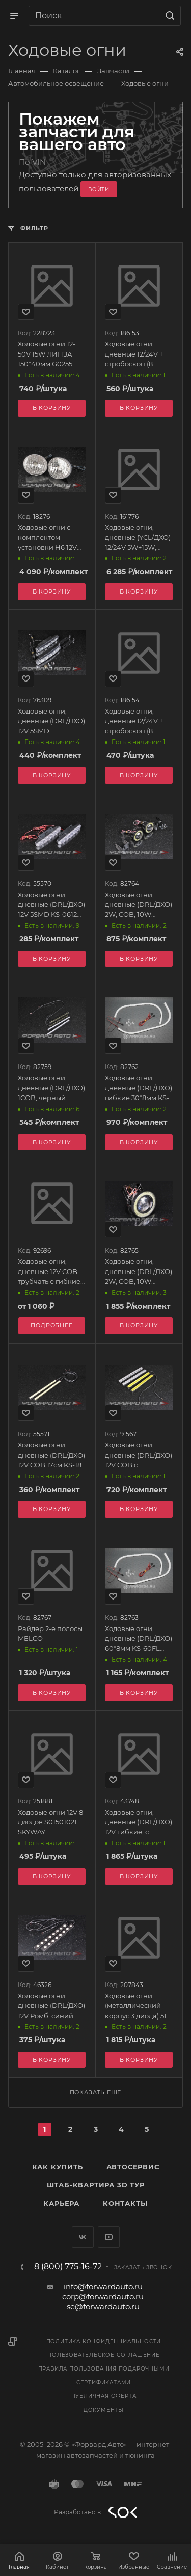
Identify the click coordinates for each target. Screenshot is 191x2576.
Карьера (61, 2203)
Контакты (125, 2203)
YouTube (109, 2237)
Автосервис (132, 2167)
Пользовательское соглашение (103, 2355)
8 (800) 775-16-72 (68, 2267)
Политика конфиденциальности (103, 2341)
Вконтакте (83, 2237)
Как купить (57, 2167)
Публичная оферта (104, 2396)
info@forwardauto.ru (103, 2286)
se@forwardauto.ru (103, 2307)
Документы (104, 2410)
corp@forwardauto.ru (103, 2296)
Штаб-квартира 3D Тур (96, 2185)
